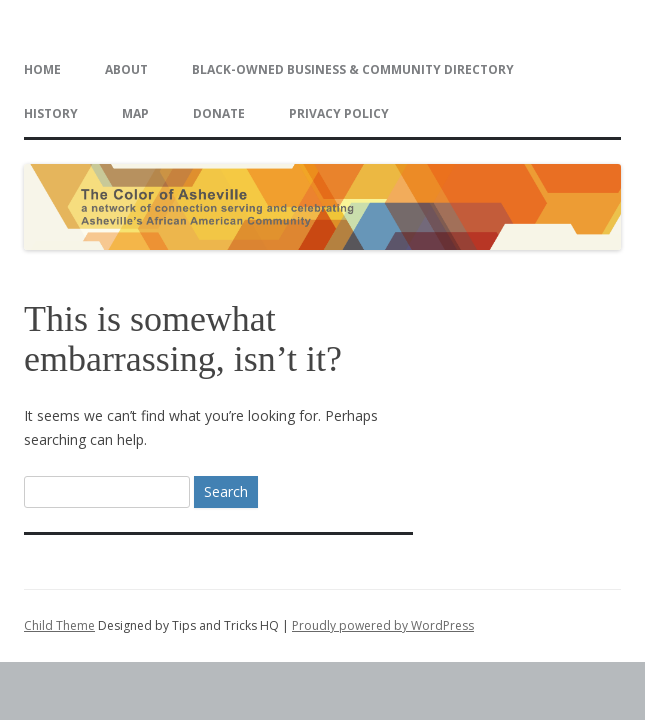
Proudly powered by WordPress (383, 625)
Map (135, 113)
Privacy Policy (339, 113)
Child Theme (59, 625)
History (51, 113)
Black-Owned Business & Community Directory (353, 69)
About (126, 69)
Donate (219, 113)
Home (42, 69)
